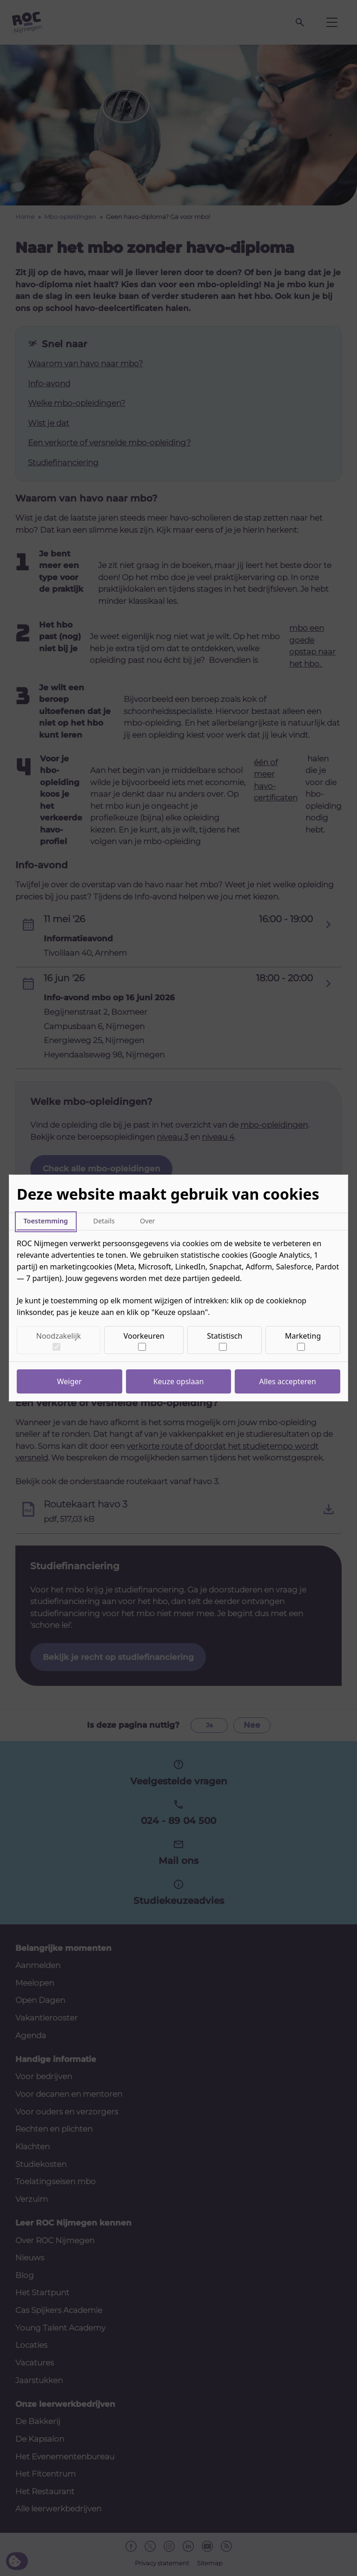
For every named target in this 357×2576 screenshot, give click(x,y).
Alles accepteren (287, 1381)
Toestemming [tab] (45, 1220)
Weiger (69, 1381)
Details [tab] (103, 1220)
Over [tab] (147, 1220)
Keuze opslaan (178, 1381)
